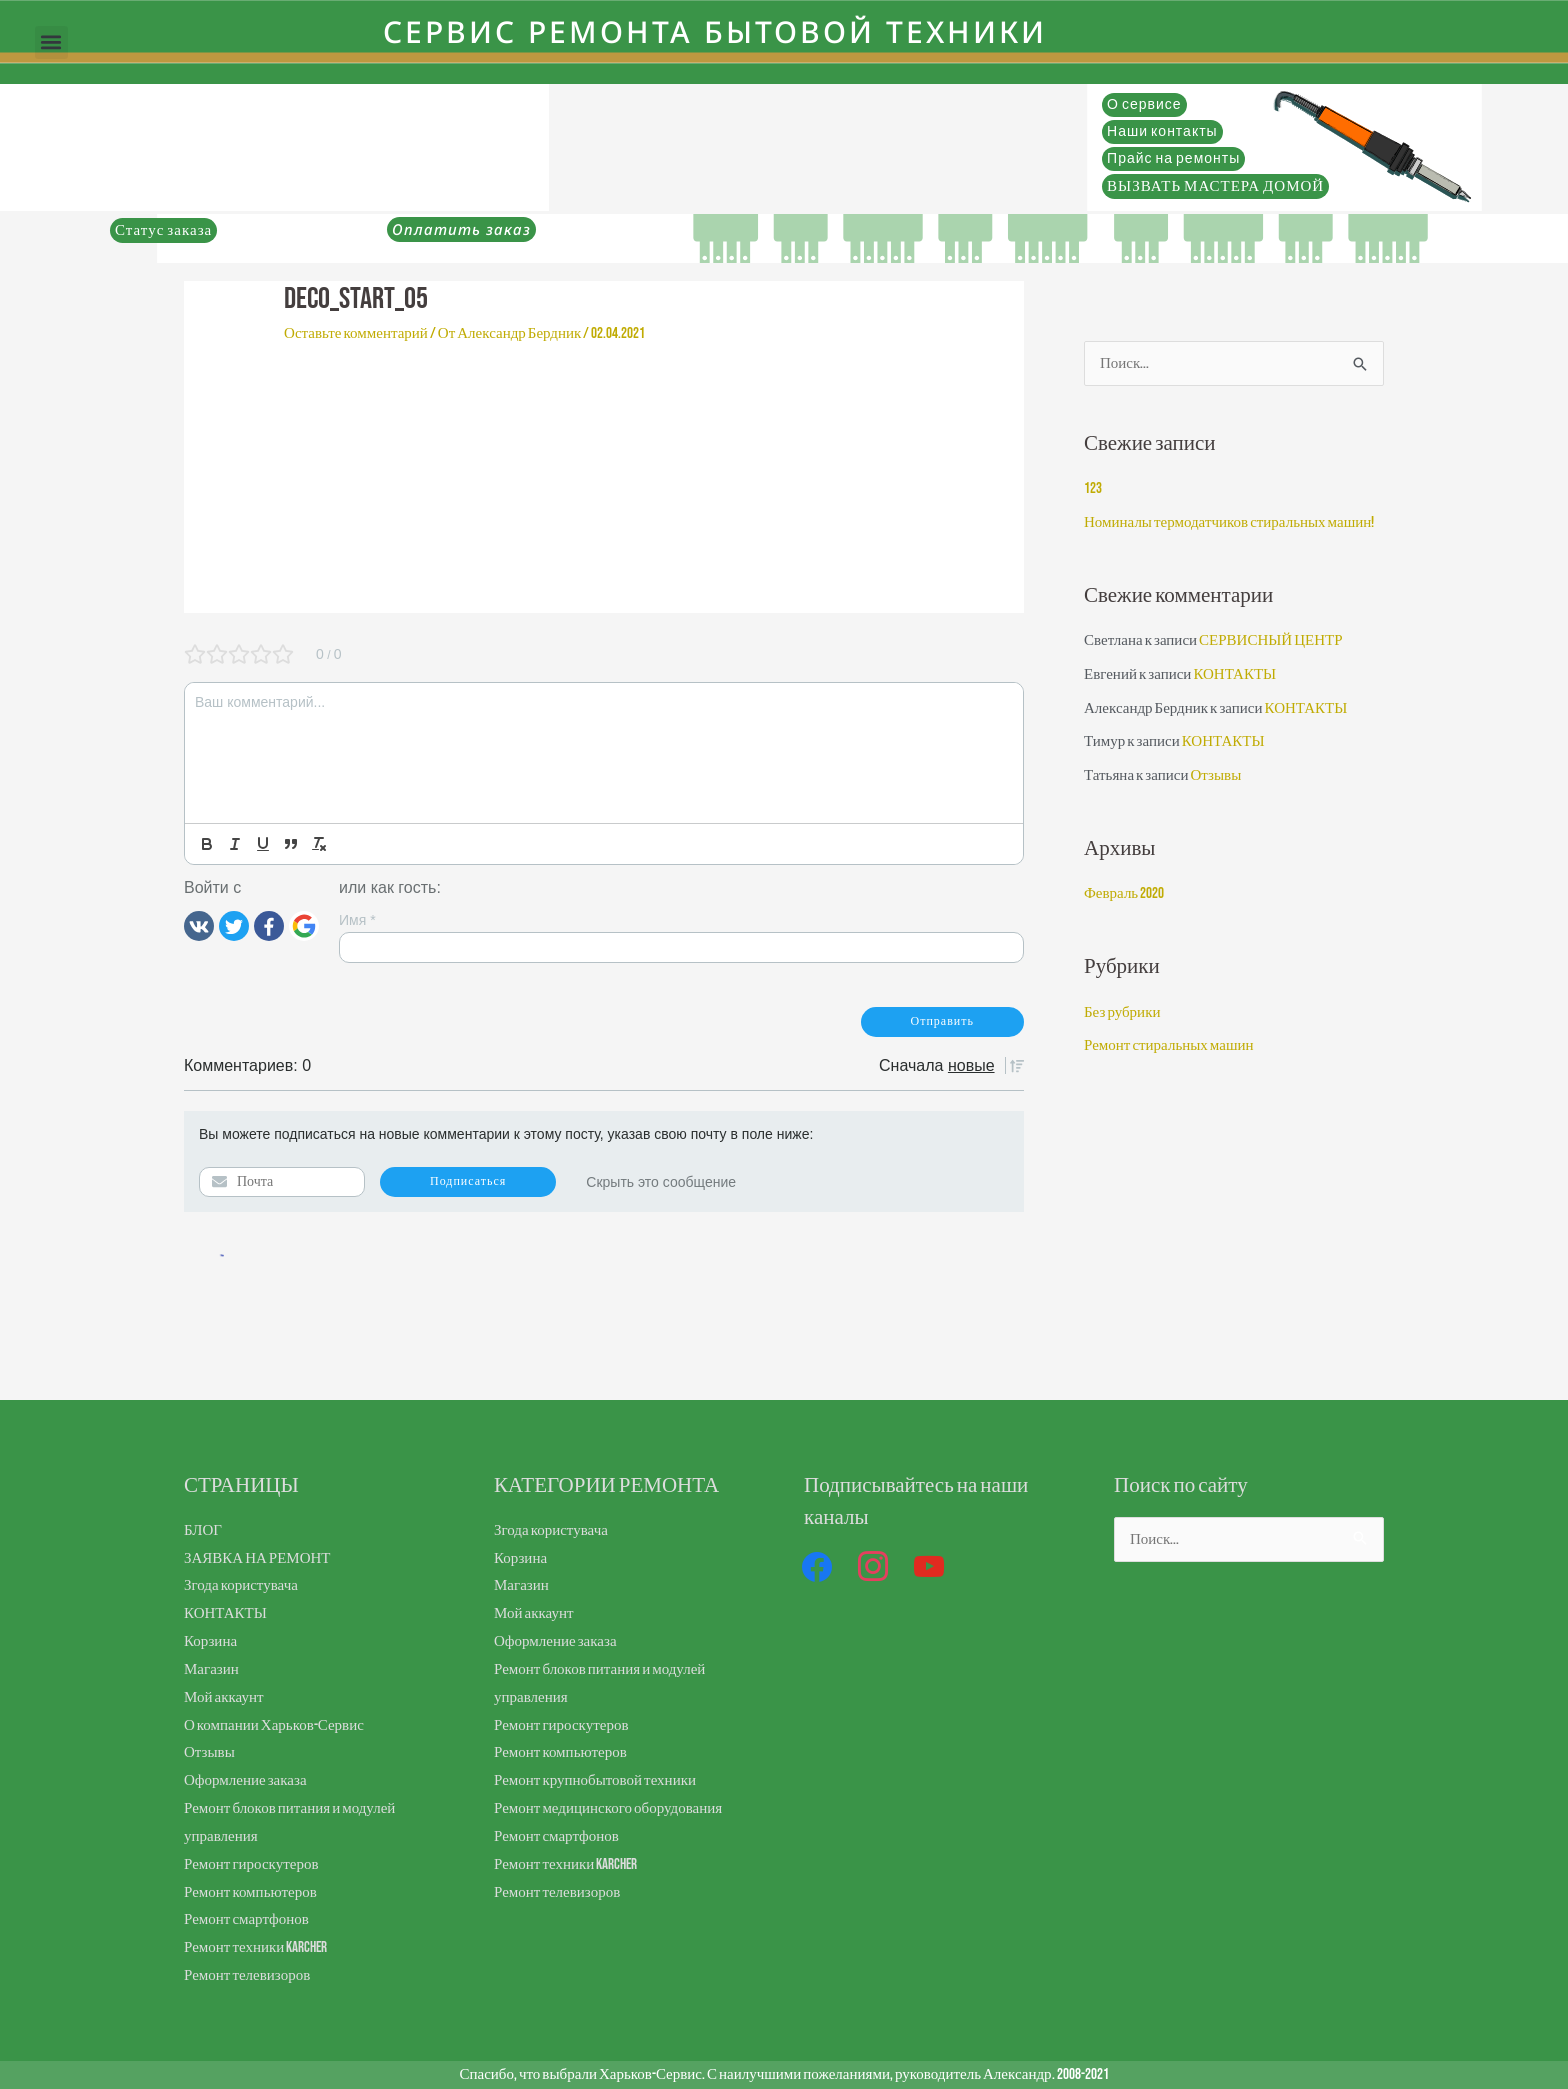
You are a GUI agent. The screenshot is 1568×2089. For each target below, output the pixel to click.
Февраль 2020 (1124, 893)
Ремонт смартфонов (246, 1919)
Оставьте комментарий (356, 333)
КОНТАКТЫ (1234, 674)
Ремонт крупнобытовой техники (595, 1780)
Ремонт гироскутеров (251, 1864)
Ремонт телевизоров (247, 1975)
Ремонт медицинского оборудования (608, 1808)
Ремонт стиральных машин (1169, 1045)
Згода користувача (241, 1585)
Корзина (210, 1641)
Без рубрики (1122, 1012)
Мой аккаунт (223, 1697)
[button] (51, 42)
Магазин (211, 1669)
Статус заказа (163, 230)
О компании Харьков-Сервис (274, 1725)
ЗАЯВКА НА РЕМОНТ (257, 1558)
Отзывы (1215, 775)
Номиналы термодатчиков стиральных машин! (1229, 522)
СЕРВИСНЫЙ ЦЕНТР (1270, 640)
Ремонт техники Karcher (255, 1947)
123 (1093, 488)
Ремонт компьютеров (250, 1892)
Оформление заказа (245, 1780)
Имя (357, 920)
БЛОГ (203, 1530)
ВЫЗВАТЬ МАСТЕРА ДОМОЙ (1215, 186)
